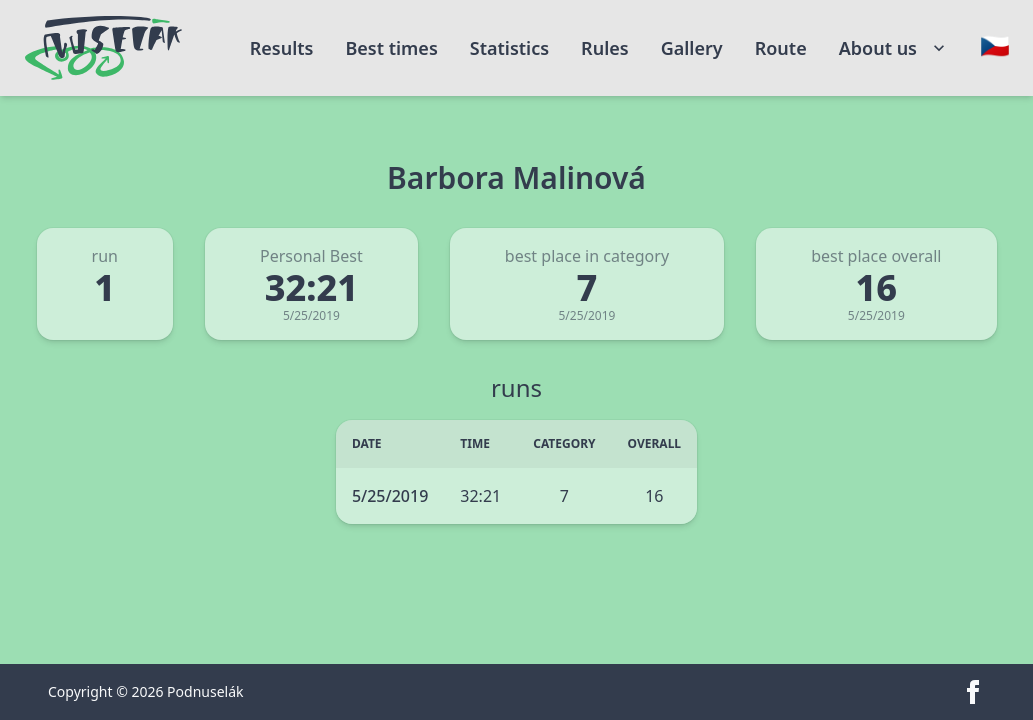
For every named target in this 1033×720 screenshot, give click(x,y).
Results (282, 48)
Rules (605, 48)
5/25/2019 (390, 496)
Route (781, 48)
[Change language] (995, 46)
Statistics (509, 48)
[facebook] (973, 692)
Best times (391, 48)
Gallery (692, 48)
